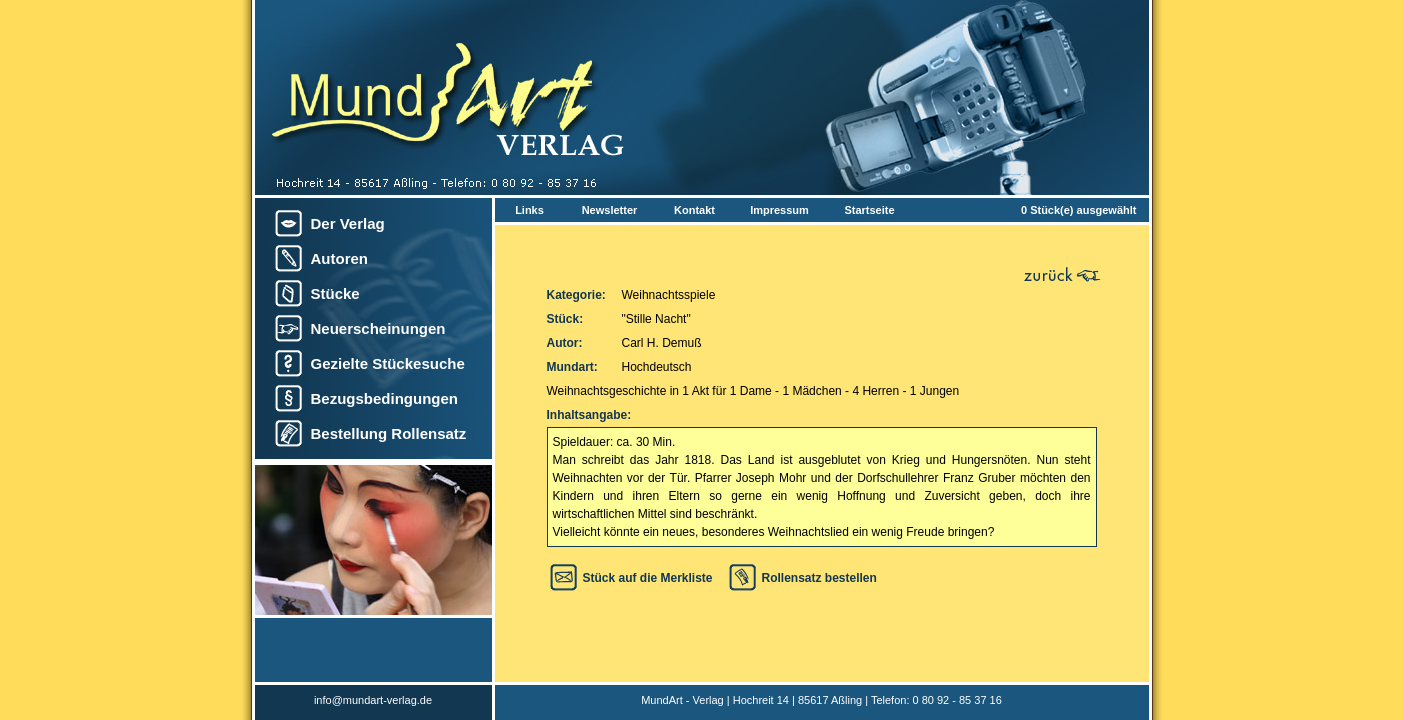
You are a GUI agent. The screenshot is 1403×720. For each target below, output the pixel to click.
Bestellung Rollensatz (389, 433)
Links (529, 210)
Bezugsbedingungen (385, 398)
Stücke (335, 293)
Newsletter (610, 210)
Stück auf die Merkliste (648, 578)
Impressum (779, 210)
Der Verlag (348, 223)
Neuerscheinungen (378, 328)
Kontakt (694, 210)
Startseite (869, 210)
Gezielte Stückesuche (388, 363)
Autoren (340, 258)
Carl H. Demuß (662, 343)
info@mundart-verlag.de (373, 700)
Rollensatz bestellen (819, 578)
